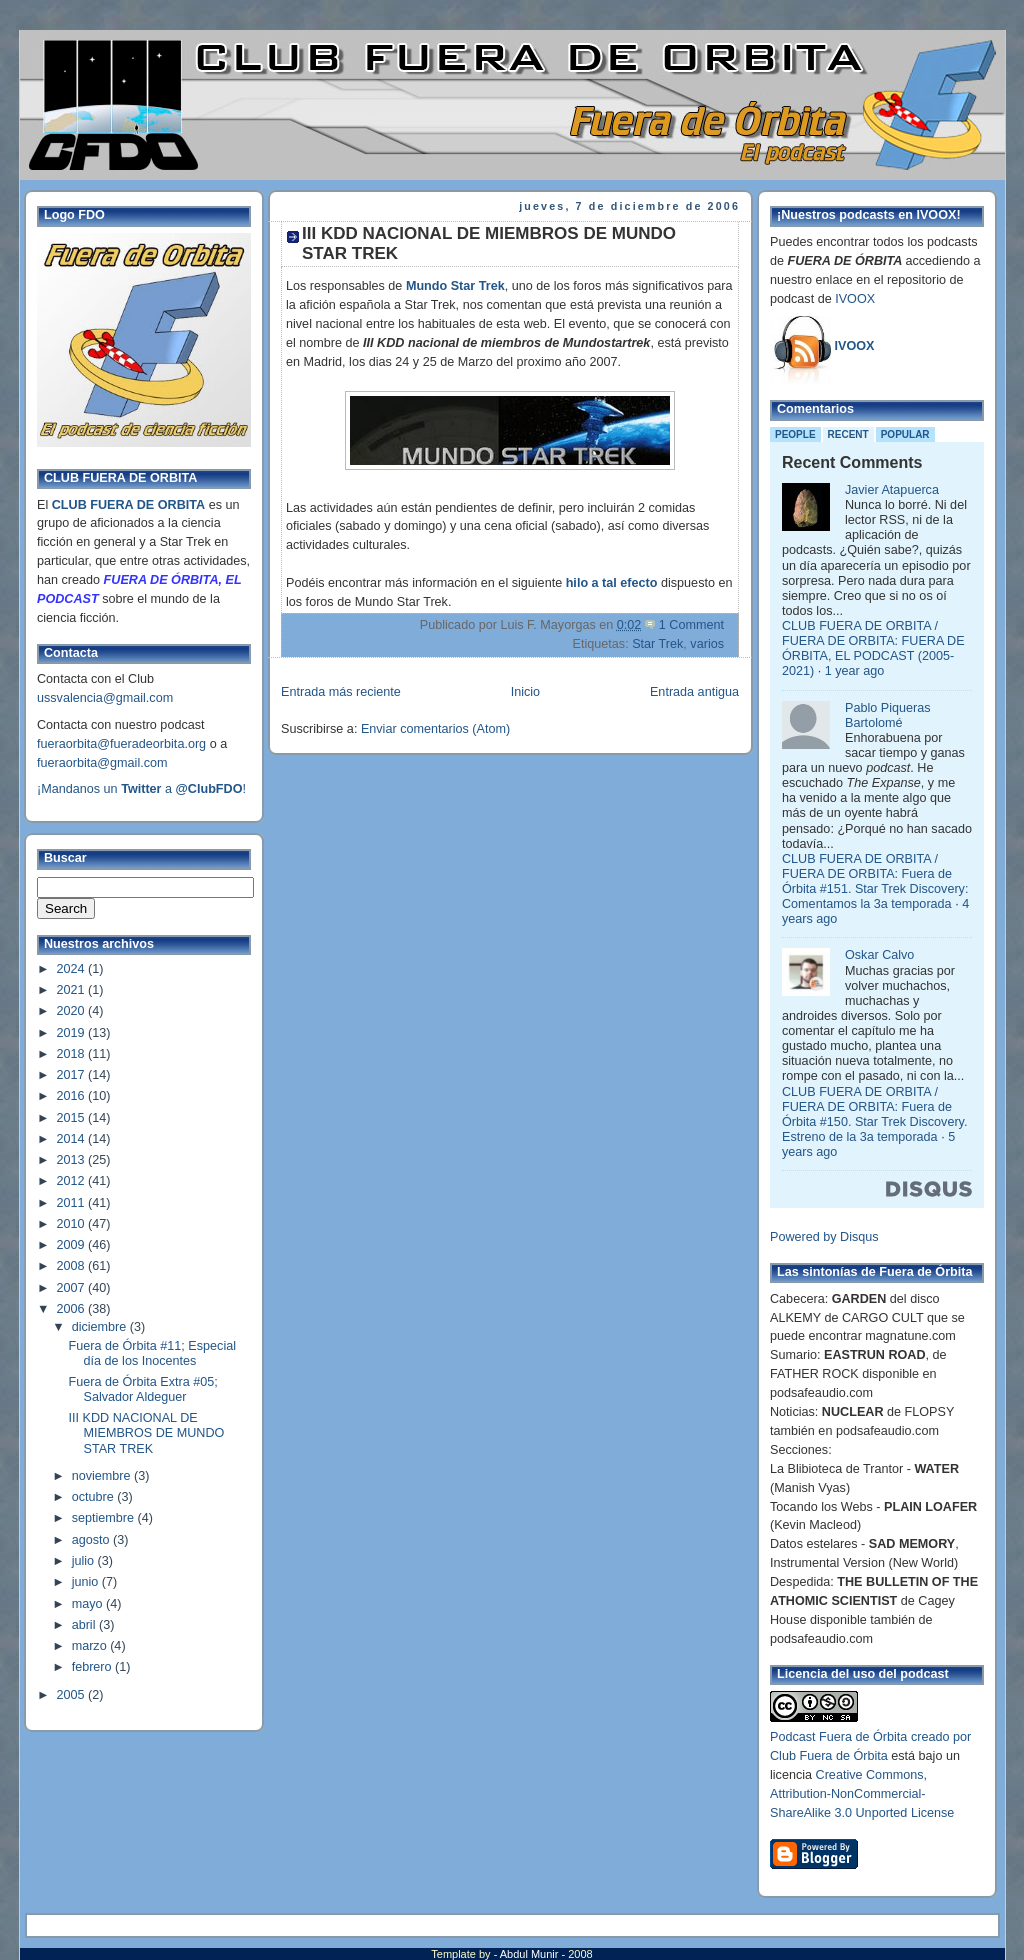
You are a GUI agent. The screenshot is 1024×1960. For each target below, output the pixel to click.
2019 (73, 1033)
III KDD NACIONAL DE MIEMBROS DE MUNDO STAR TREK (147, 1433)
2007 (73, 1288)
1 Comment (691, 625)
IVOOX (855, 299)
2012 (73, 1181)
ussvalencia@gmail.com (105, 698)
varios (707, 644)
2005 (73, 1695)
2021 (73, 990)
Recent (848, 434)
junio (87, 1582)
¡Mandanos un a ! (141, 789)
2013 (73, 1160)
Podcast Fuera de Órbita (838, 1737)
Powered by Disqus (824, 1237)
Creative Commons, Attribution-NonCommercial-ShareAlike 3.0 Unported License (862, 1794)
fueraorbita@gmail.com (102, 763)
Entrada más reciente (341, 692)
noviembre (103, 1476)
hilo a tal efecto (612, 583)
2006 (73, 1309)
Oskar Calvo (879, 955)
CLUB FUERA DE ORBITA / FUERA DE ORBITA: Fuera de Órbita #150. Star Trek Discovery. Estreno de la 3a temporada (874, 1114)
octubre (95, 1497)
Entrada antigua (694, 692)
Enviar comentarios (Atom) (435, 729)
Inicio (525, 692)
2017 (73, 1075)
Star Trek (657, 644)
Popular (905, 434)
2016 (73, 1096)
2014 (73, 1139)
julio (85, 1561)
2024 (73, 969)
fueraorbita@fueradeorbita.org (121, 744)
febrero (93, 1667)
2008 (73, 1266)
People (795, 434)
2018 (73, 1054)
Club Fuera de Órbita (829, 1756)
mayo (89, 1604)
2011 (73, 1203)
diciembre (101, 1327)
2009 (73, 1245)
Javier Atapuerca (892, 490)
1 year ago (855, 671)
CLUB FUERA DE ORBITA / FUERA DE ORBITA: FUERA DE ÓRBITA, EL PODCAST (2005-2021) (873, 648)
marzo (91, 1646)
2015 (73, 1118)
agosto (92, 1540)
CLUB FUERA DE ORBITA (128, 505)
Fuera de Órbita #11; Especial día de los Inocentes (153, 1353)
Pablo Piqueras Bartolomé (888, 715)
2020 (73, 1011)
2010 (73, 1224)
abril (85, 1625)
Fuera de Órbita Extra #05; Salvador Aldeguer (143, 1389)
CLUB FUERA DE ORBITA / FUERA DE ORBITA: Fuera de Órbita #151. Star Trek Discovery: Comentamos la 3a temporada (875, 881)
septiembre (105, 1518)
